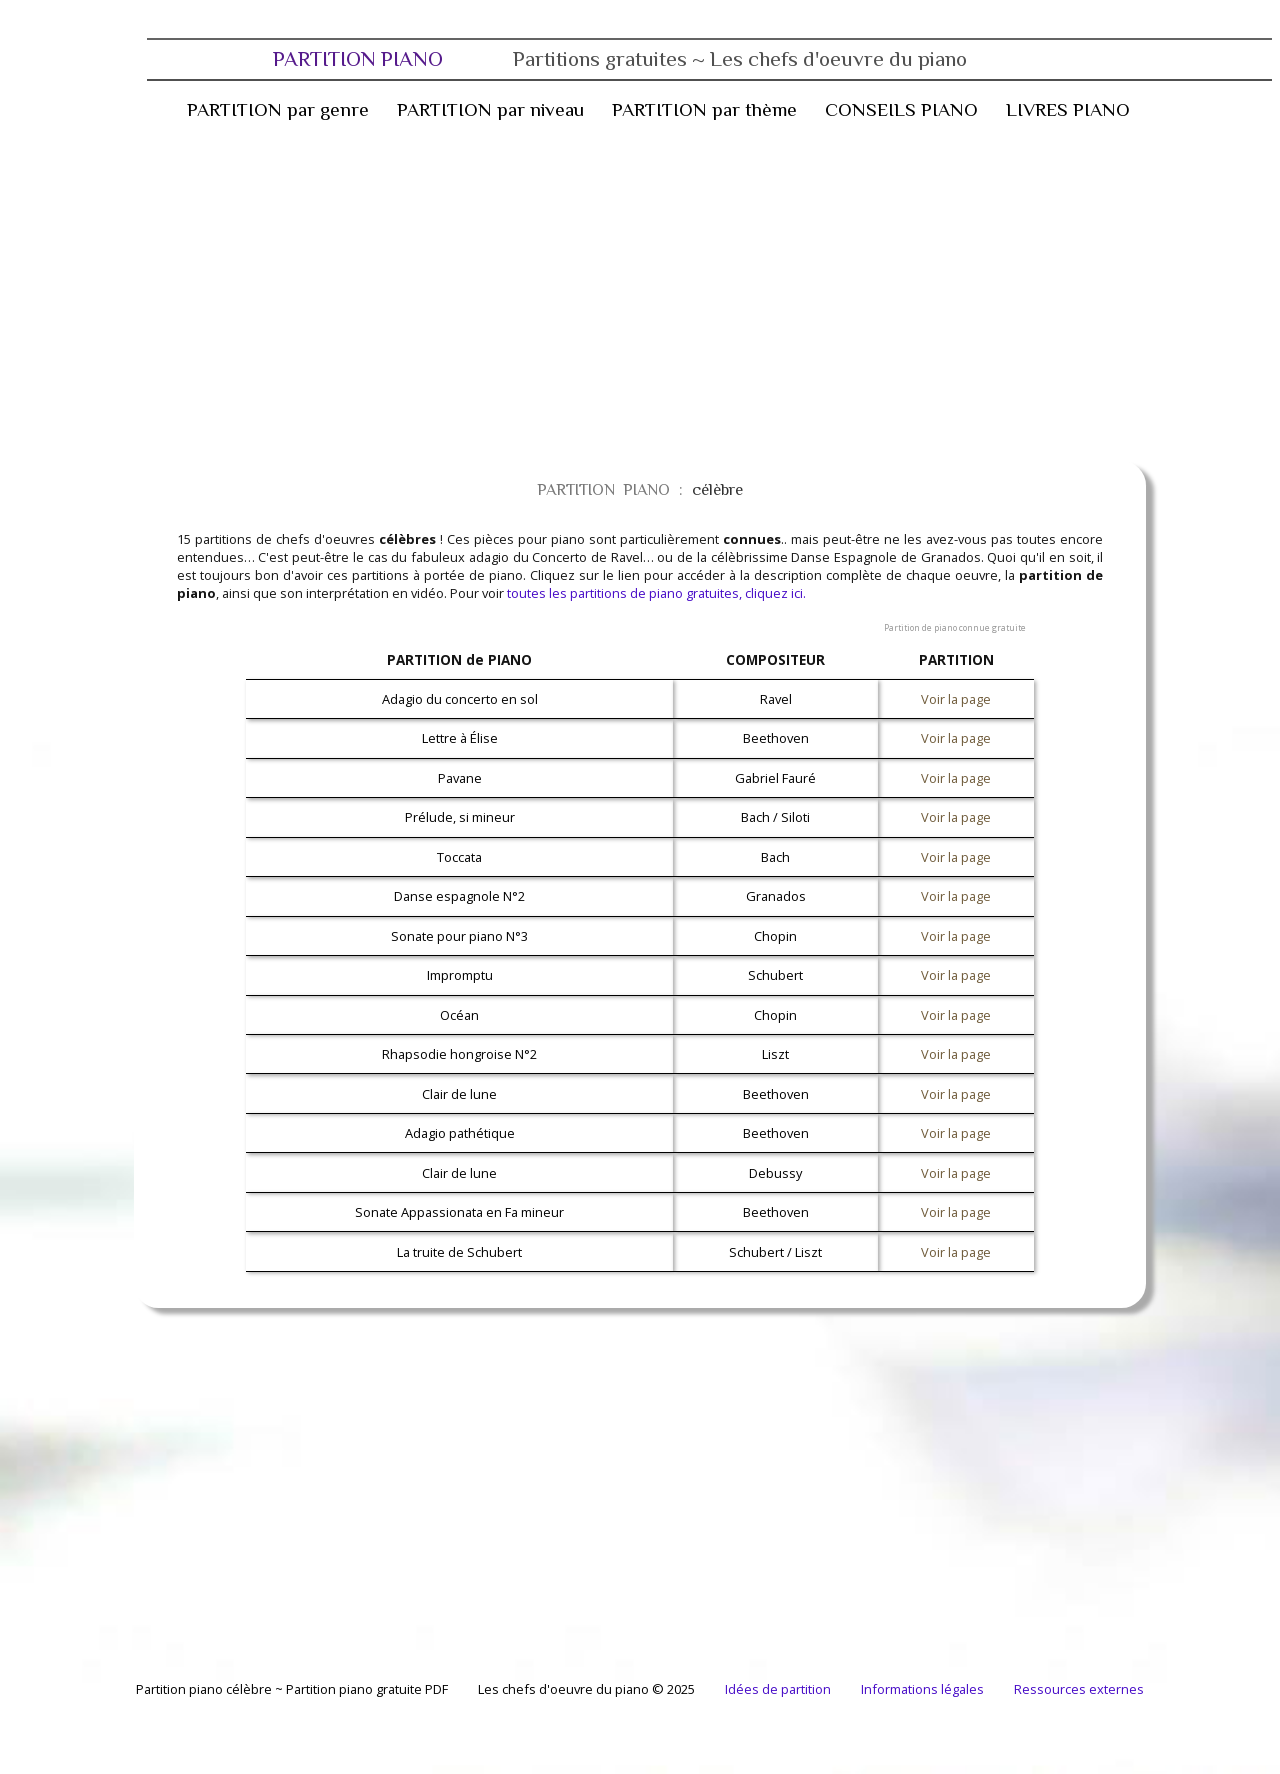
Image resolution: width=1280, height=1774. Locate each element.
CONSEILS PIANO (901, 109)
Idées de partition (778, 1689)
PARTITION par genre (278, 109)
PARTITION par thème (704, 109)
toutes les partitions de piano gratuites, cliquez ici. (656, 593)
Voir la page (956, 699)
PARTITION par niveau (490, 109)
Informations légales (922, 1689)
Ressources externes (1079, 1689)
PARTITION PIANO (620, 59)
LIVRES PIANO (1068, 109)
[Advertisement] (608, 291)
